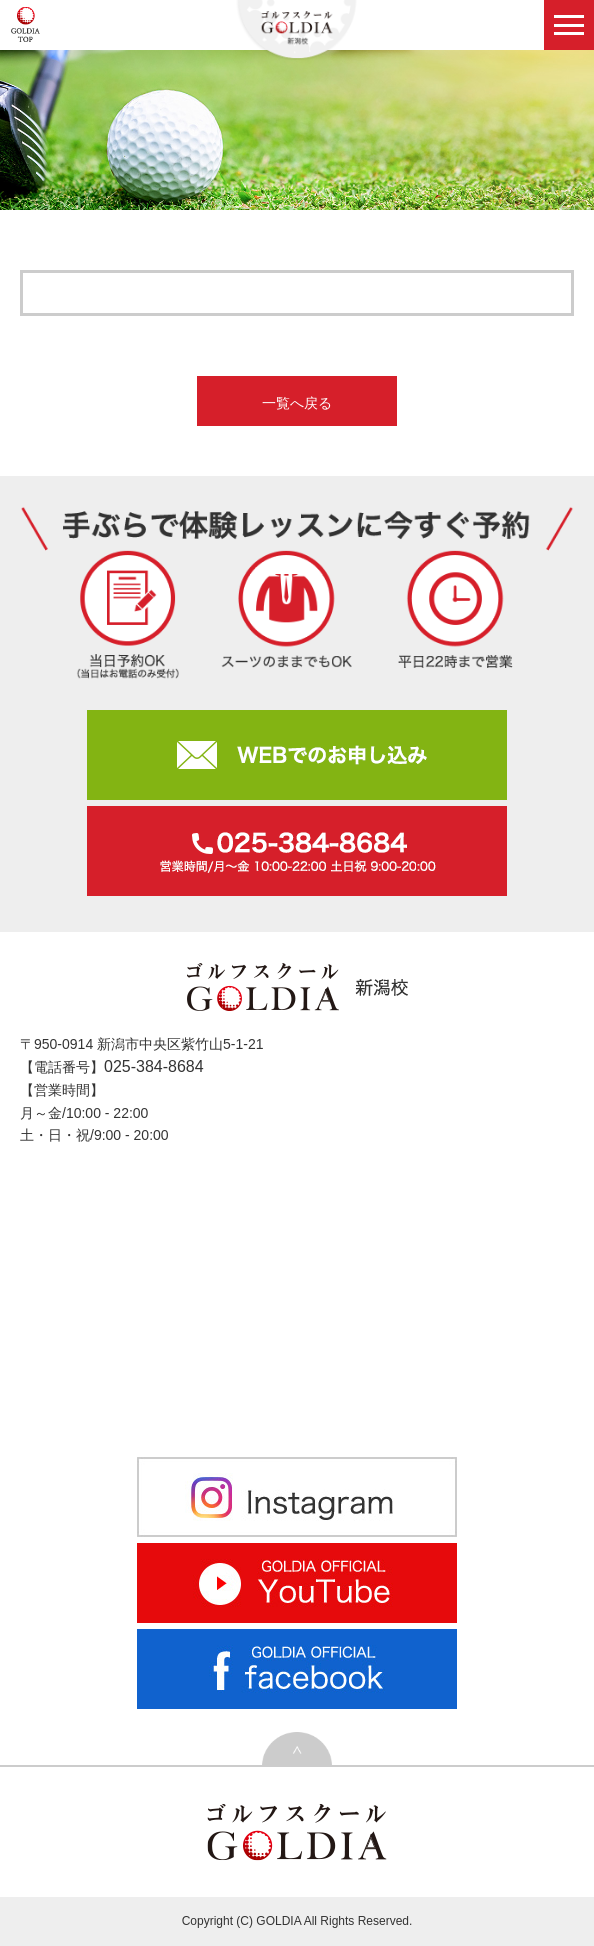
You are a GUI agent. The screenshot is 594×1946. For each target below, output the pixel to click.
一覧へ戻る (297, 403)
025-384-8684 (154, 1066)
